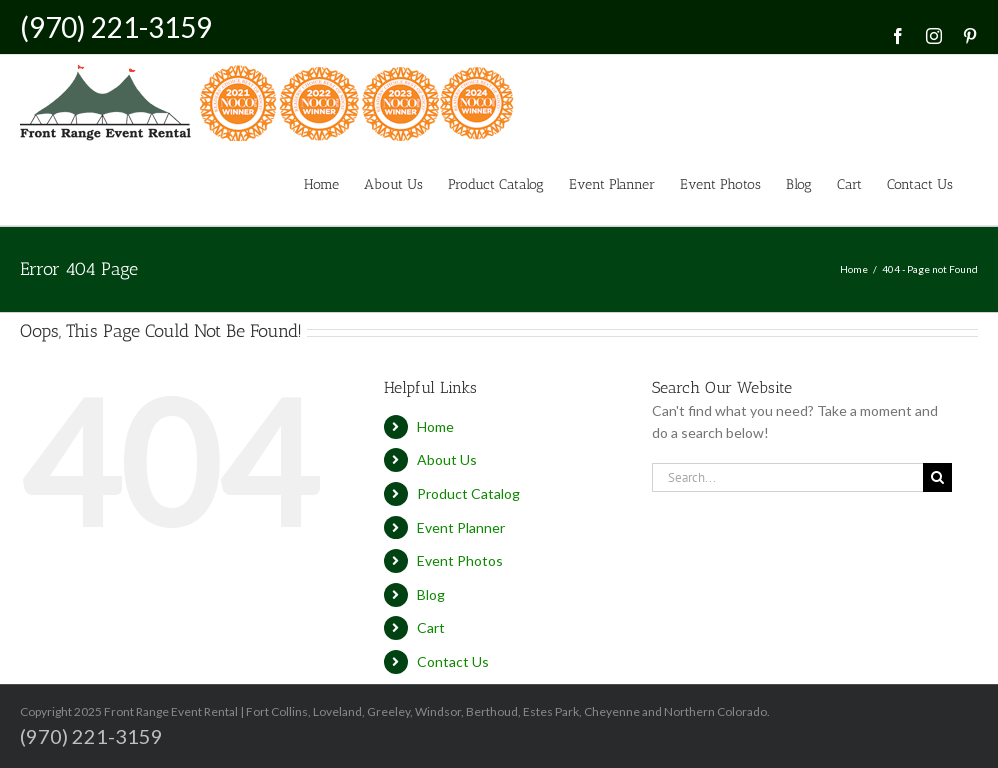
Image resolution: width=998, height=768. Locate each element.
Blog (431, 594)
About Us (447, 459)
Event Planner (461, 527)
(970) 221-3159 (116, 27)
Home (435, 426)
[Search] (937, 477)
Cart (431, 627)
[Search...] (787, 477)
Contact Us (453, 661)
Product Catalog (468, 493)
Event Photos (460, 560)
